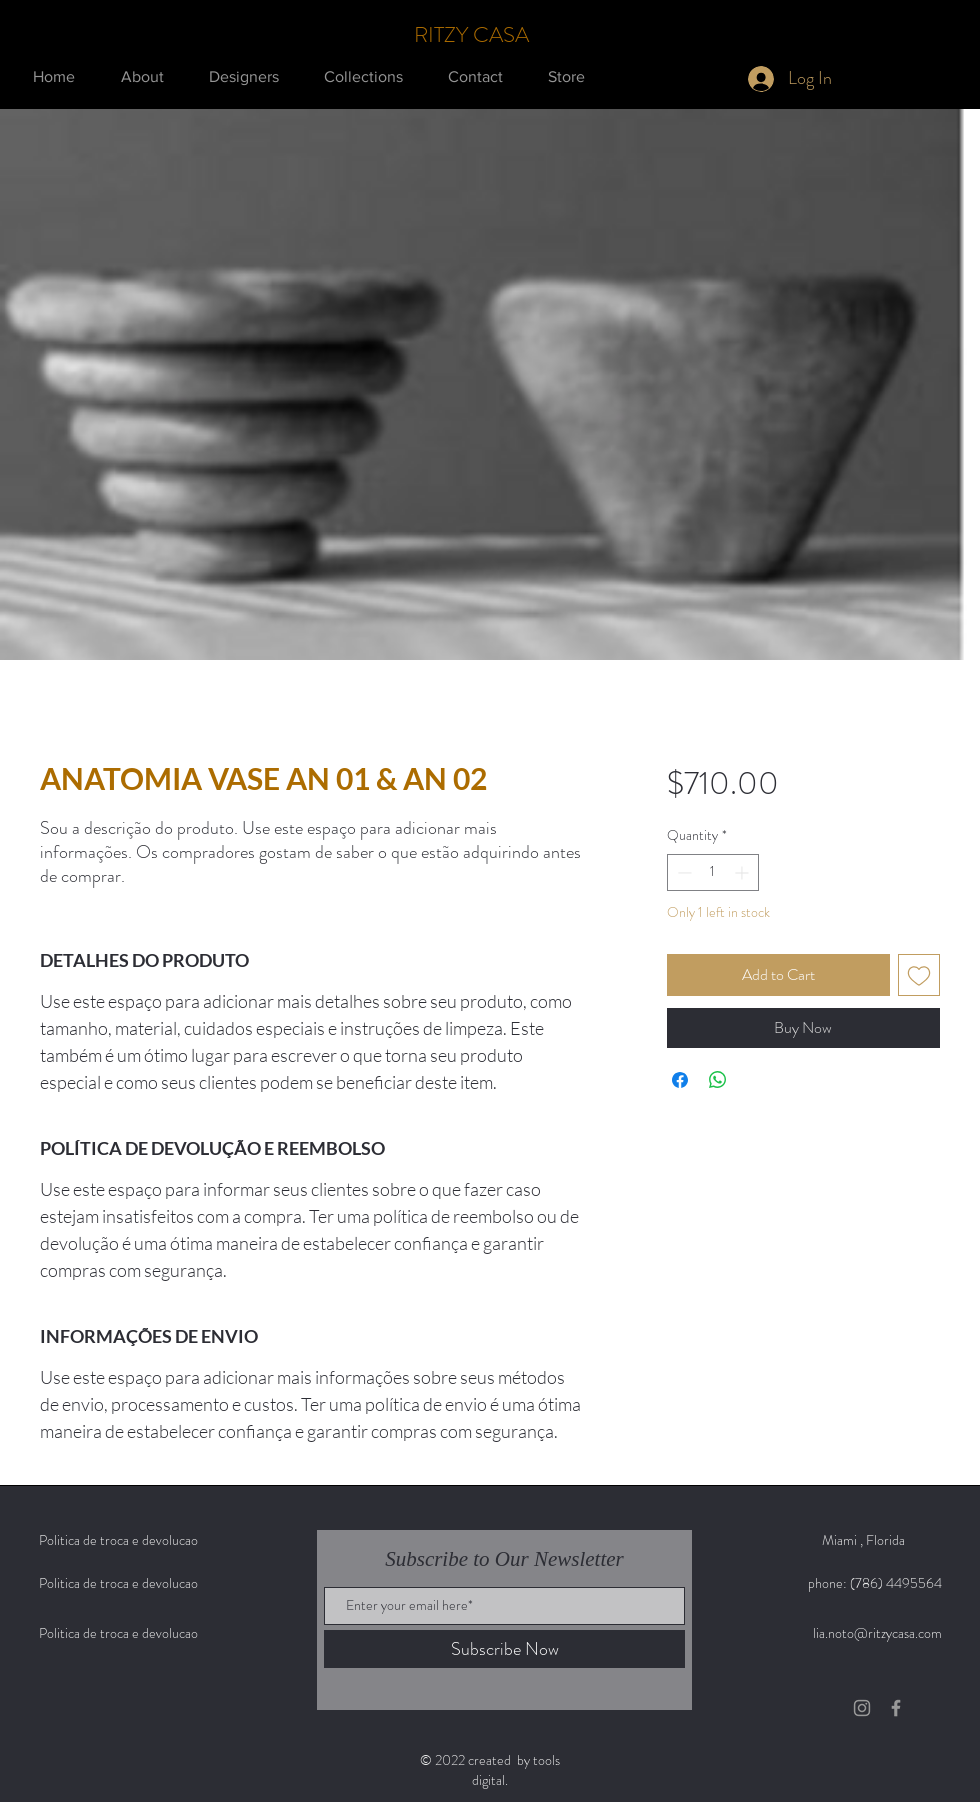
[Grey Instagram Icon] (862, 1708)
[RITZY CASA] (473, 35)
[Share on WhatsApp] (718, 1080)
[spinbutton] (713, 872)
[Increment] (743, 872)
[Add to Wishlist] (919, 975)
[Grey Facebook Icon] (896, 1708)
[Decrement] (682, 872)
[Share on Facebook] (680, 1080)
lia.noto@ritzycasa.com (877, 1633)
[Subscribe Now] (504, 1649)
